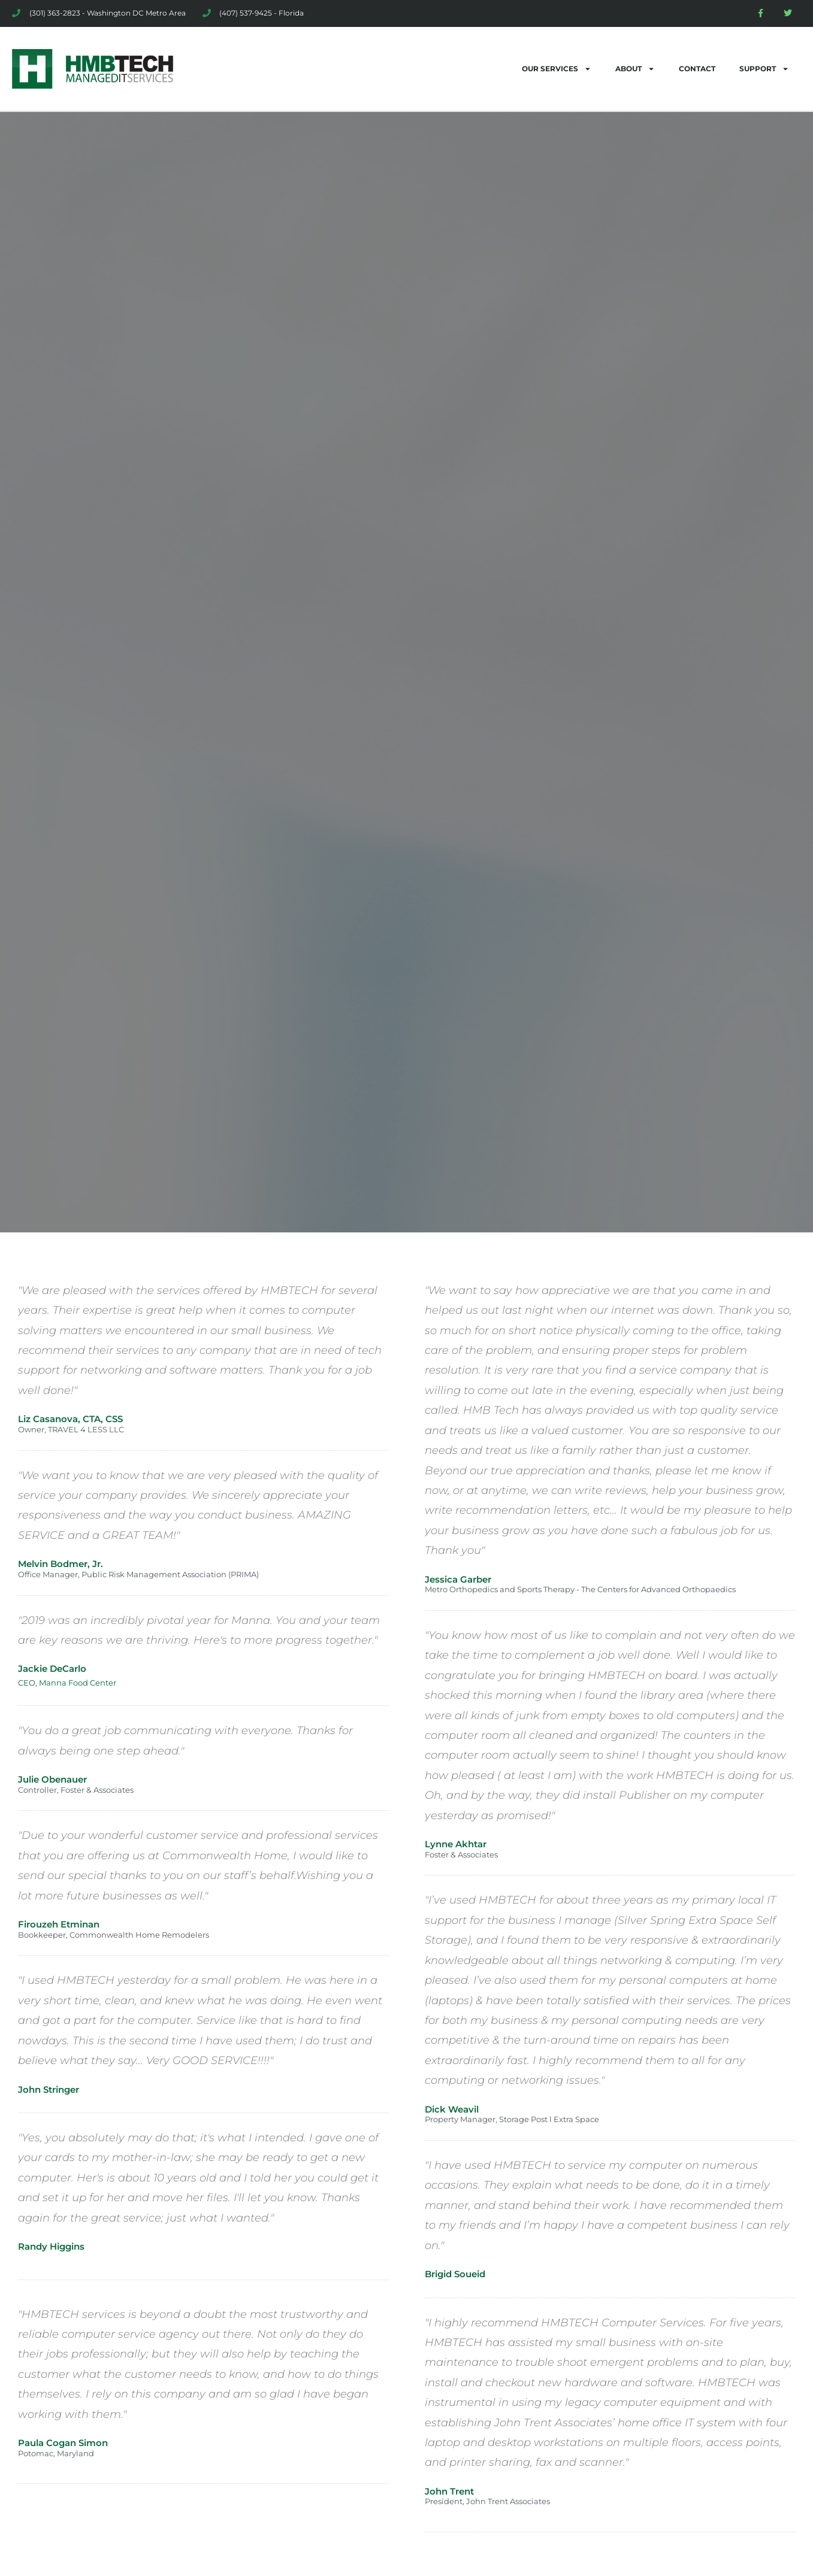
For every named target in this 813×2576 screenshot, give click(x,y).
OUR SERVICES (556, 68)
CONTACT (697, 68)
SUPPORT (764, 68)
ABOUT (635, 68)
